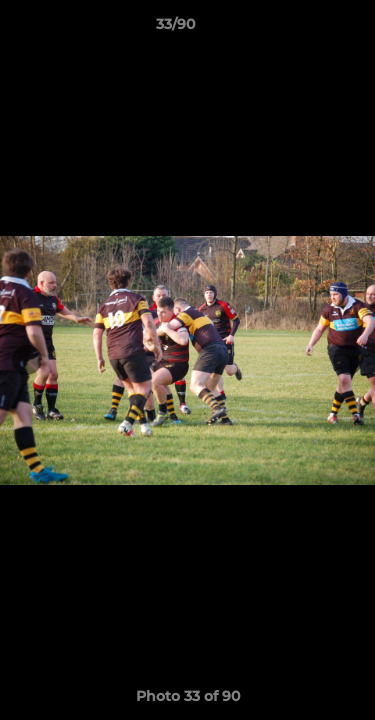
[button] (303, 29)
